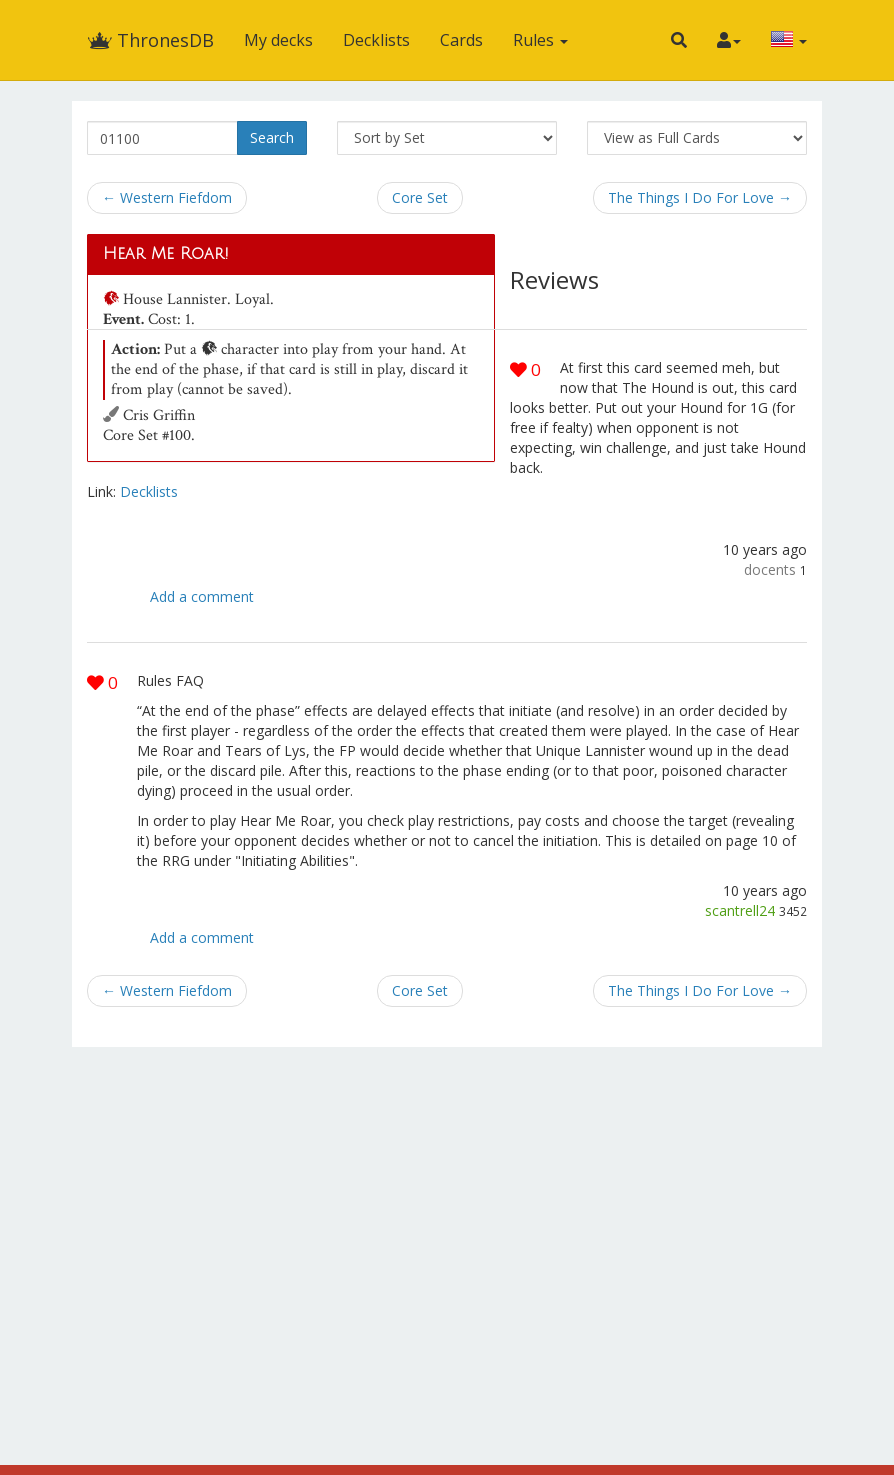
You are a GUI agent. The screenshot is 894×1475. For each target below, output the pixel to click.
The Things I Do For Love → (700, 197)
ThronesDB (150, 40)
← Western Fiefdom (167, 197)
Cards (461, 40)
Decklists (376, 40)
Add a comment (202, 596)
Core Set (420, 197)
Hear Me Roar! (166, 254)
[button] (679, 40)
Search (272, 137)
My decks (278, 40)
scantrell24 (740, 910)
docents (770, 569)
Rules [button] (540, 40)
